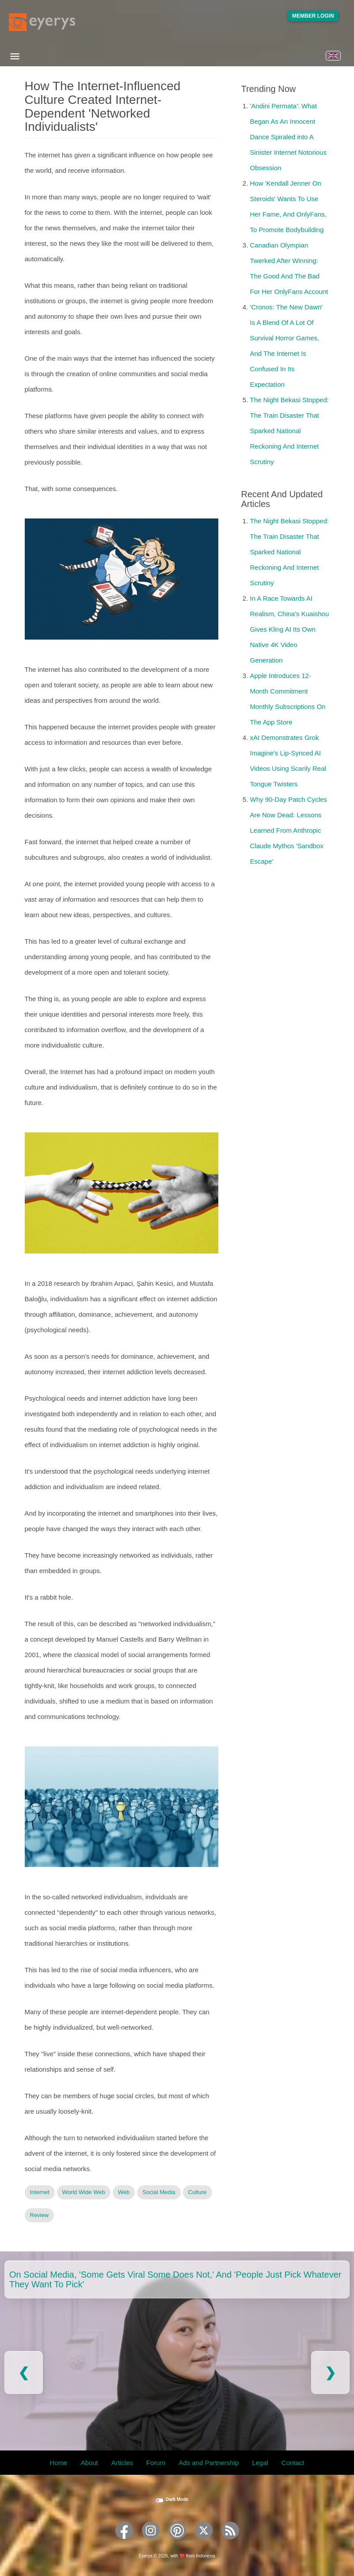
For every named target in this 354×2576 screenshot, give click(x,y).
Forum (155, 2462)
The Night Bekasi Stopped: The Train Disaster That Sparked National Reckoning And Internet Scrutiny (289, 430)
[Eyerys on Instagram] (150, 2542)
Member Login (313, 16)
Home (58, 2462)
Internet (39, 2192)
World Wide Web (83, 2192)
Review (39, 2215)
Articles (122, 2462)
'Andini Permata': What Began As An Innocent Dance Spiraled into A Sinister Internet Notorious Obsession (288, 136)
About (89, 2462)
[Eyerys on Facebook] (124, 2542)
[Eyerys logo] (42, 22)
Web (124, 2192)
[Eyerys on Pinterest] (177, 2542)
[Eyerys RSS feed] (230, 2542)
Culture (197, 2192)
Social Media (158, 2192)
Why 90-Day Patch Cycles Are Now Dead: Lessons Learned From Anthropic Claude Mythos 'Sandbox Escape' (288, 830)
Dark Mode (177, 2499)
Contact (293, 2462)
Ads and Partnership (209, 2462)
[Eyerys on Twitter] (203, 2542)
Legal (260, 2462)
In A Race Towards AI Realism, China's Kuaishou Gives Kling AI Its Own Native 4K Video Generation (289, 629)
